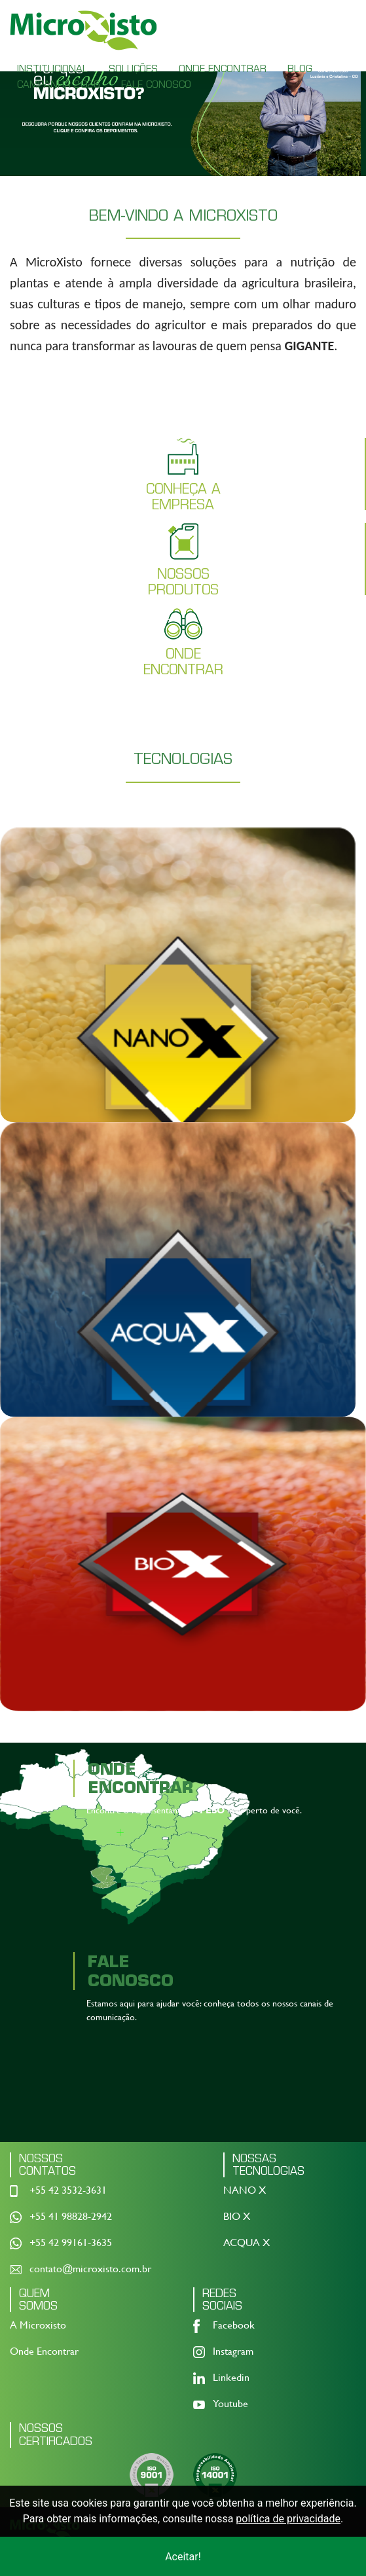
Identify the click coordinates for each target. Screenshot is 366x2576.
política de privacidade (288, 2519)
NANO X (244, 2192)
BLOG (299, 69)
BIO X (236, 2218)
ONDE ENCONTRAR (222, 69)
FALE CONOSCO (156, 84)
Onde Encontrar (44, 2354)
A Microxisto (38, 2327)
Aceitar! (183, 2556)
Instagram (233, 2354)
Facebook (234, 2327)
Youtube (230, 2406)
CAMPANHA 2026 (58, 84)
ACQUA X (246, 2244)
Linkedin (231, 2380)
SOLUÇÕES (133, 69)
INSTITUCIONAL (52, 69)
